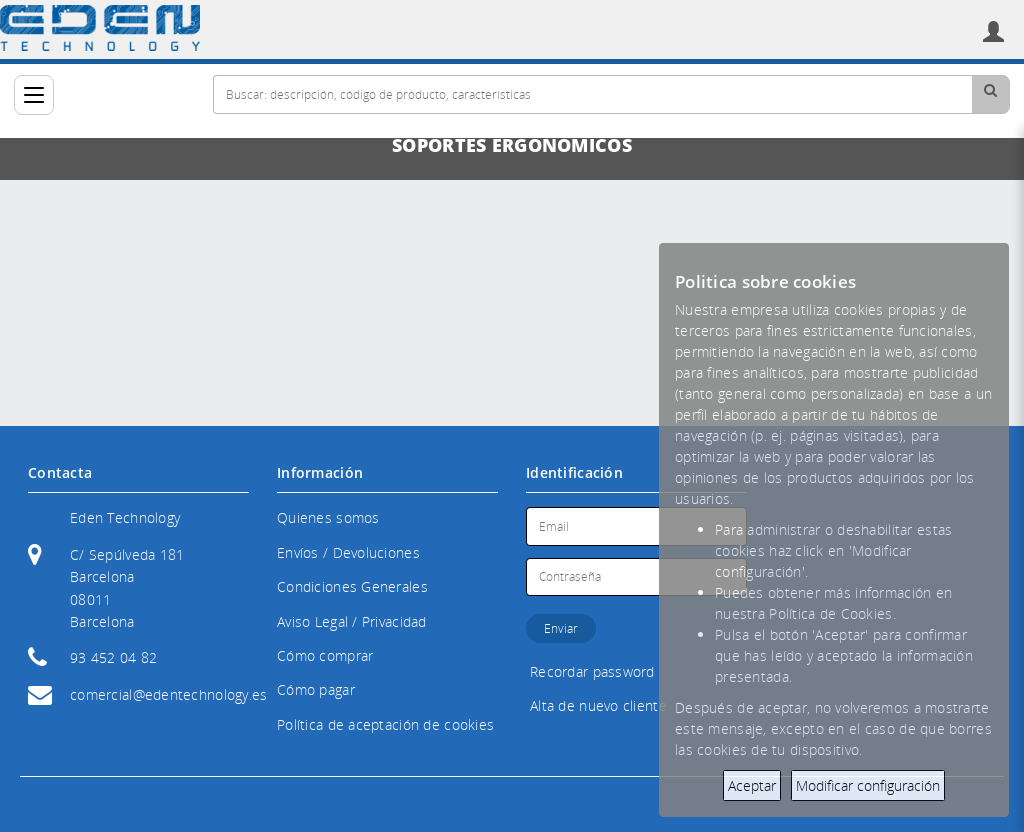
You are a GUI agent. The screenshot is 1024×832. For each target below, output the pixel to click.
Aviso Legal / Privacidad (352, 621)
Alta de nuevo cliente (598, 705)
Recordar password (592, 671)
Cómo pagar (316, 689)
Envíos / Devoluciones (348, 552)
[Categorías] (34, 95)
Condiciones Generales (352, 586)
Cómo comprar (325, 655)
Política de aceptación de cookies (385, 724)
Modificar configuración (868, 785)
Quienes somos (328, 517)
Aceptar (752, 785)
